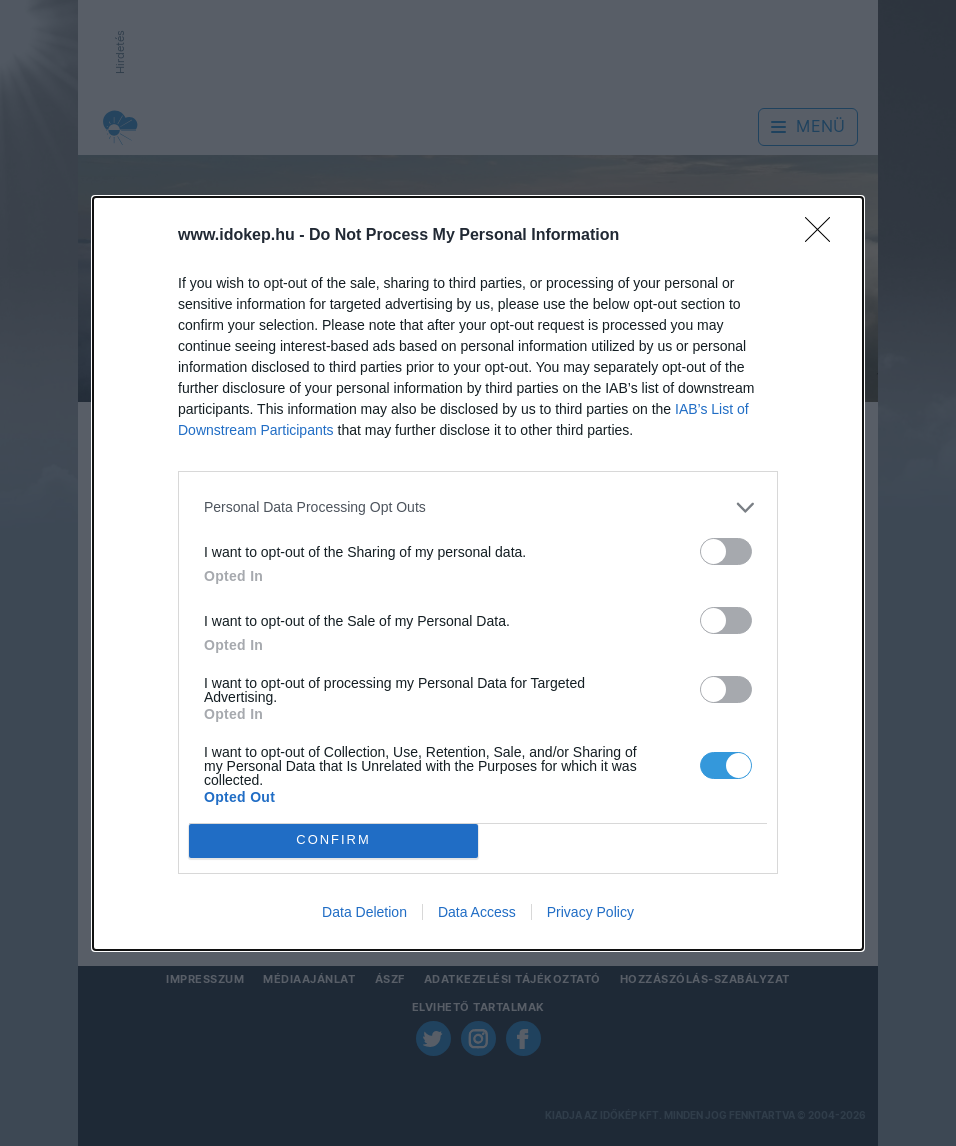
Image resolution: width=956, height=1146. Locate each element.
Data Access (477, 912)
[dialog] (478, 573)
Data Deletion (364, 912)
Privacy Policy (590, 912)
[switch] (726, 551)
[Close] (824, 236)
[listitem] (478, 507)
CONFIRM (333, 840)
